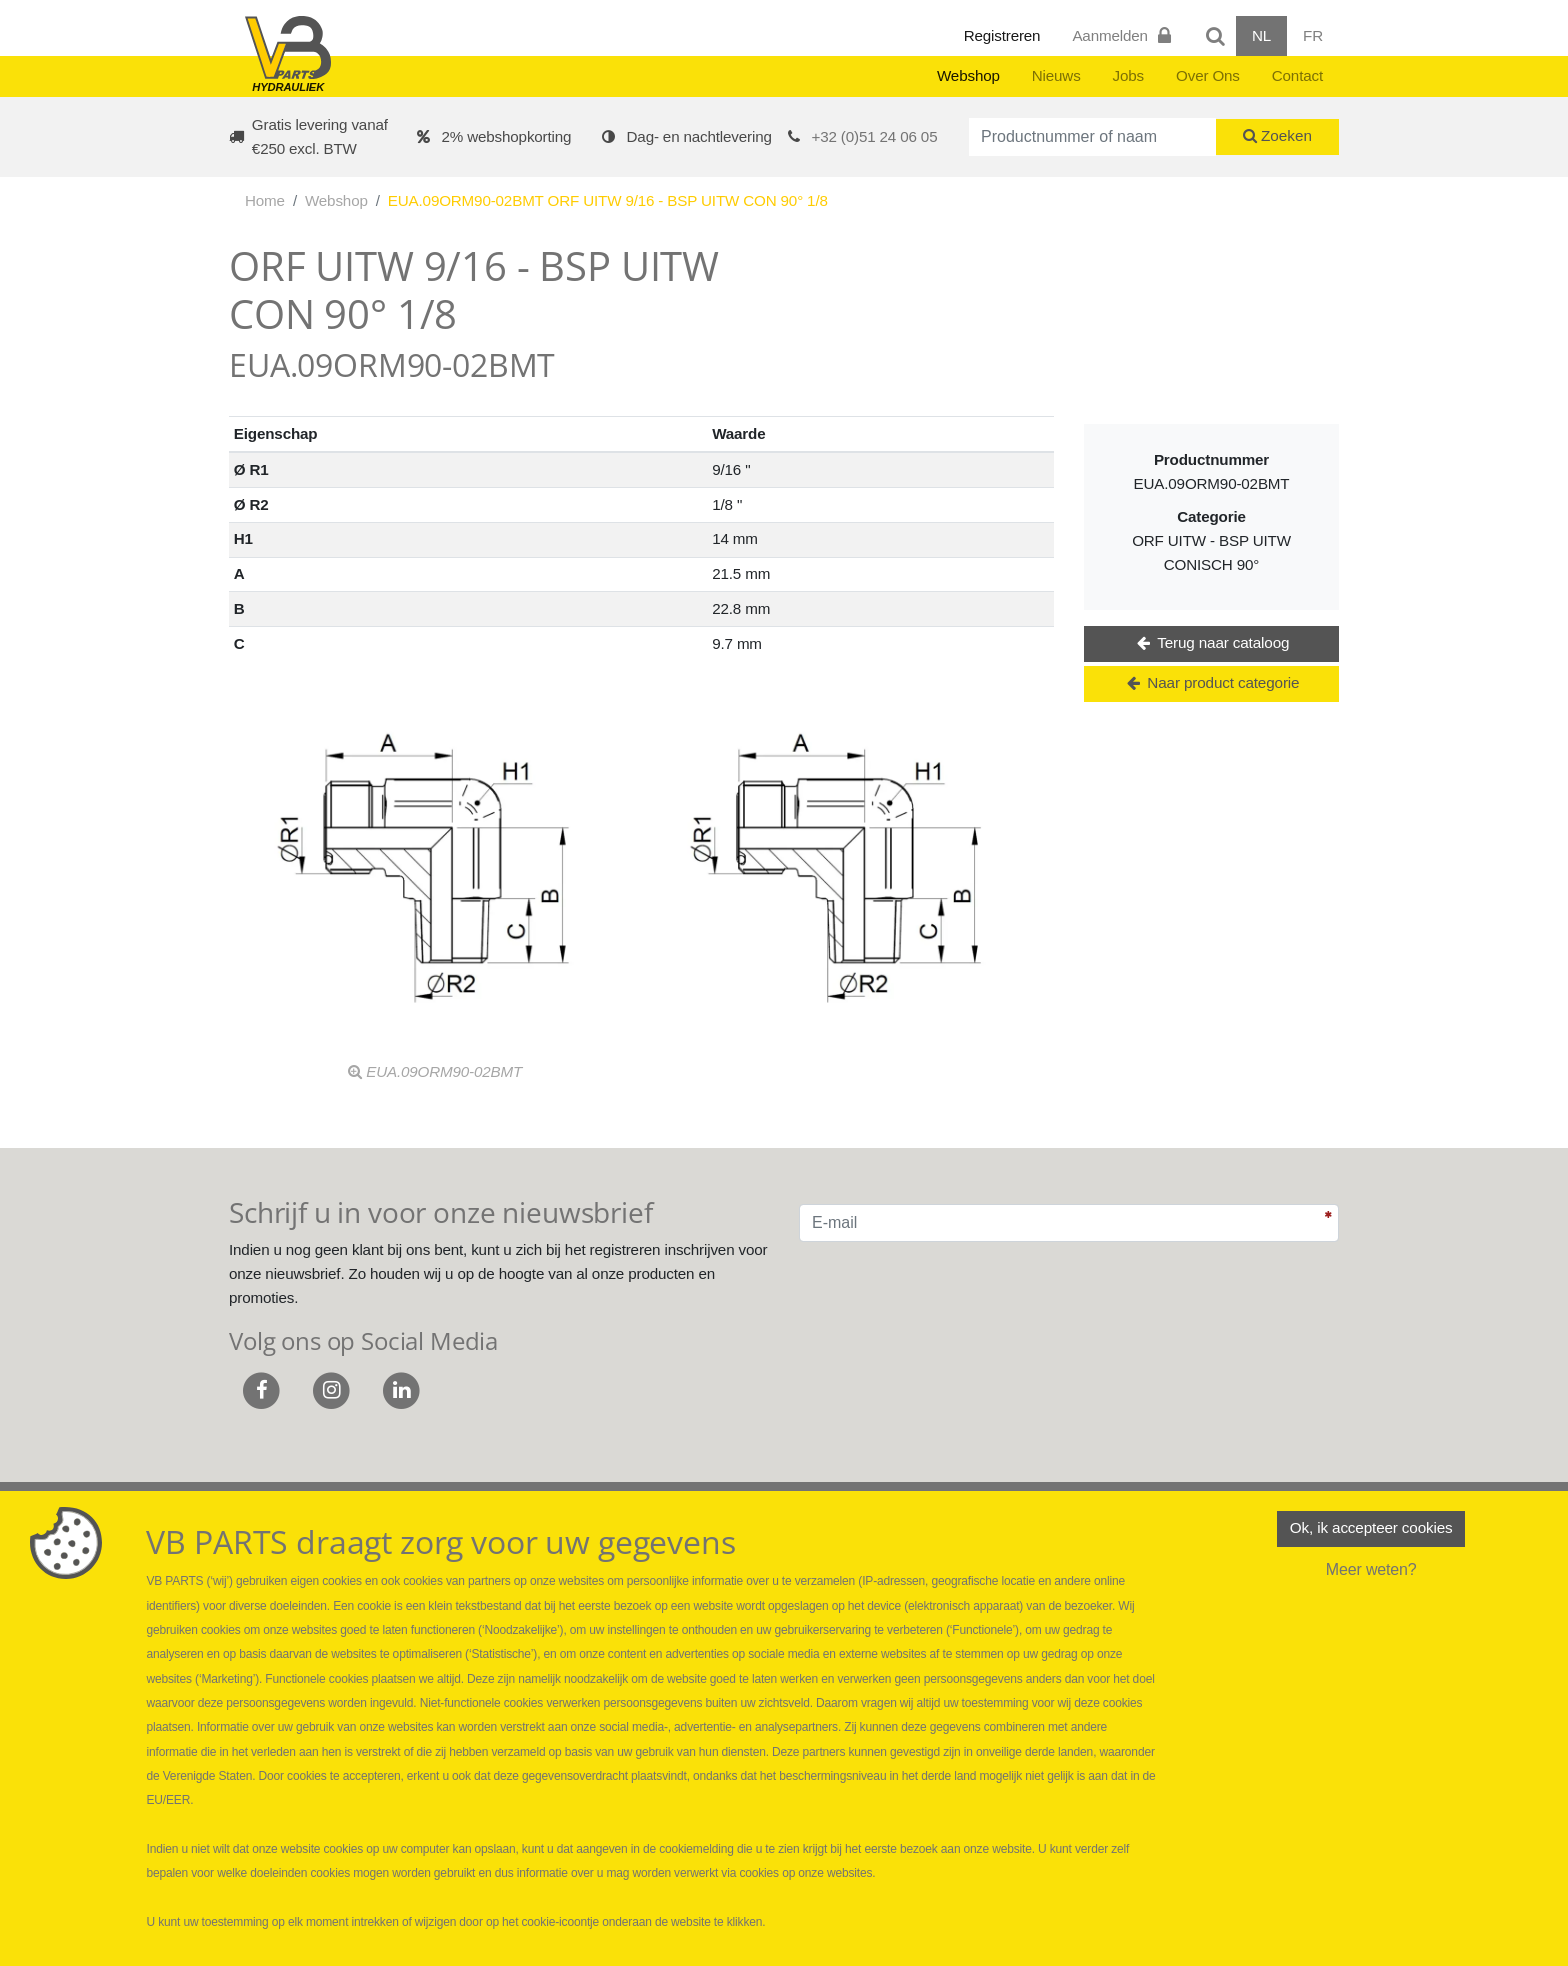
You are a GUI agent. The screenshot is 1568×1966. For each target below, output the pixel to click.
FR (1313, 35)
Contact (1297, 75)
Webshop (968, 75)
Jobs (1128, 75)
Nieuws (1056, 75)
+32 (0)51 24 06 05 (875, 136)
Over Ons (1208, 75)
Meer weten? (1371, 1571)
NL (1261, 35)
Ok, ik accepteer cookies (1371, 1529)
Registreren (1002, 35)
